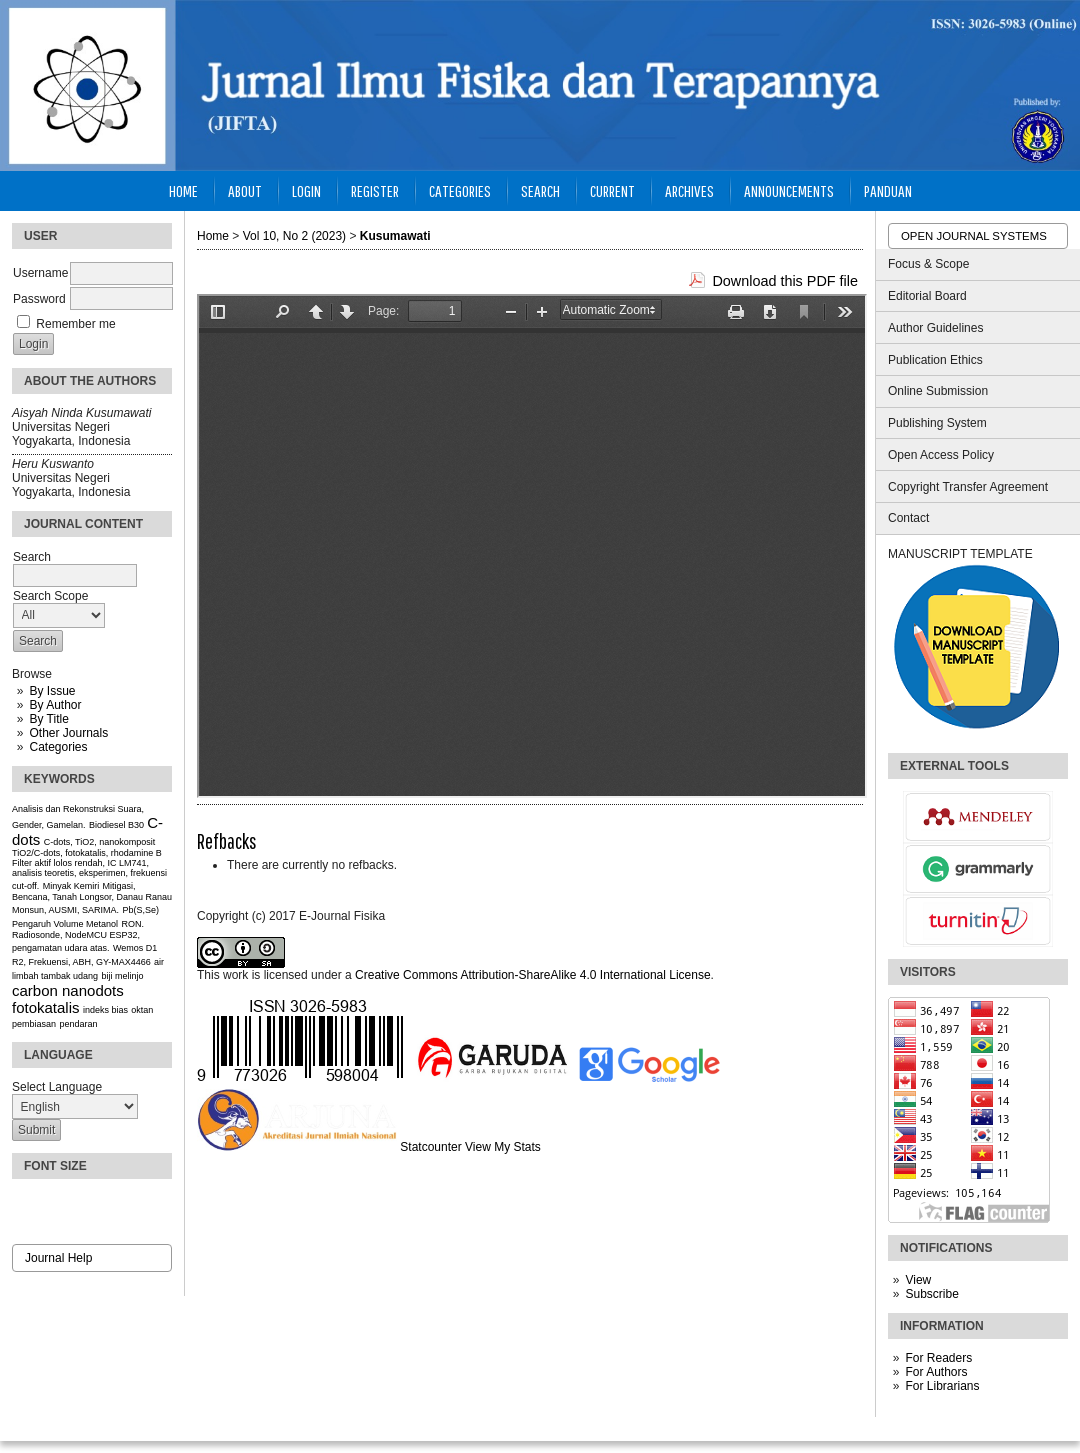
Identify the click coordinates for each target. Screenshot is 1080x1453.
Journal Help (58, 1258)
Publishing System (937, 423)
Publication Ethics (935, 360)
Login (306, 190)
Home (183, 190)
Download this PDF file (785, 281)
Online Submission (938, 391)
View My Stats (503, 1147)
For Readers (938, 1358)
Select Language (57, 1087)
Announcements (789, 190)
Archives (689, 190)
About (245, 190)
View (918, 1280)
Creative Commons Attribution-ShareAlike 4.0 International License (533, 975)
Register (375, 190)
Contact (908, 518)
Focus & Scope (928, 264)
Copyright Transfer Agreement (968, 487)
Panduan (888, 190)
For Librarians (942, 1386)
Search (540, 190)
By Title (48, 719)
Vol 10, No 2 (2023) (294, 236)
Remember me (75, 324)
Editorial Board (927, 296)
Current (612, 190)
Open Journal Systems (974, 236)
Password (39, 299)
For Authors (936, 1372)
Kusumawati (395, 236)
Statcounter (430, 1147)
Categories (58, 747)
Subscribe (931, 1294)
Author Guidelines (935, 328)
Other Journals (68, 733)
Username (40, 273)
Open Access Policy (941, 455)
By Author (55, 705)
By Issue (52, 691)
